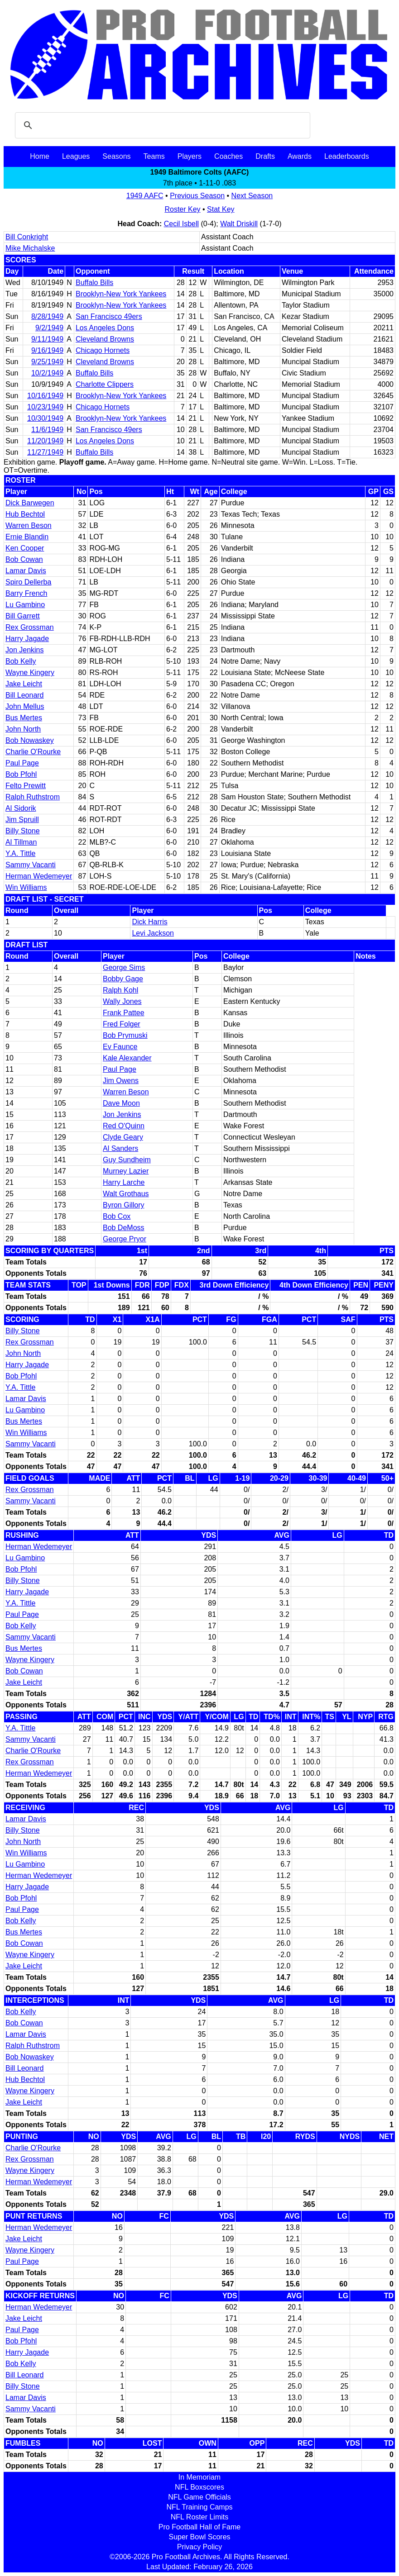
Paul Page (22, 763)
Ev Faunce (120, 1046)
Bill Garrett (22, 616)
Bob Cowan (24, 559)
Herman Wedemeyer (38, 876)
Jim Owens (121, 1080)
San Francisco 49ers (109, 316)
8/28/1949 (47, 316)
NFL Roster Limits (199, 2517)
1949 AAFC (144, 196)
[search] (161, 125)
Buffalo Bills (94, 282)
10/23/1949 (45, 407)
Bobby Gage (123, 979)
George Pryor (124, 1239)
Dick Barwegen (29, 503)
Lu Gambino (25, 604)
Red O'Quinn (123, 1126)
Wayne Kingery (29, 672)
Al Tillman (21, 842)
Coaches (228, 156)
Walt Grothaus (126, 1194)
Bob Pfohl (21, 774)
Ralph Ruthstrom (32, 797)
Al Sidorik (20, 808)
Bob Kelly (20, 661)
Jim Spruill (22, 819)
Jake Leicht (23, 684)
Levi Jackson (153, 933)
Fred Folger (121, 1024)
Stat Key (220, 209)
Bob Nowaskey (29, 740)
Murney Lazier (126, 1171)
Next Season (252, 196)
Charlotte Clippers (105, 384)
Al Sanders (120, 1148)
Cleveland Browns (105, 339)
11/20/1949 (45, 441)
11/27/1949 (45, 452)
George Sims (124, 967)
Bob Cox (116, 1216)
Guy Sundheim (127, 1160)
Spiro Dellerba (28, 582)
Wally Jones (122, 1001)
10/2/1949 (47, 373)
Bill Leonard (24, 695)
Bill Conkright (26, 237)
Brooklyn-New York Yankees (121, 294)
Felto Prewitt (25, 785)
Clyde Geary (123, 1137)
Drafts (265, 156)
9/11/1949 (47, 339)
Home (39, 156)
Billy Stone (22, 831)
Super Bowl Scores (199, 2537)
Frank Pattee (123, 1013)
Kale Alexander (127, 1058)
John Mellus (24, 706)
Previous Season (197, 196)
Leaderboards (346, 156)
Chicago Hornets (103, 350)
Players (190, 156)
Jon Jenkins (24, 650)
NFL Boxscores (199, 2487)
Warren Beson (28, 525)
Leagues (76, 156)
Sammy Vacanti (30, 865)
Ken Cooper (24, 548)
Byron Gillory (123, 1205)
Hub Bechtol (25, 514)
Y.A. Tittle (20, 853)
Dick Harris (149, 922)
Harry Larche (123, 1182)
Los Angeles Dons (105, 328)
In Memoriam (199, 2477)
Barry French (26, 593)
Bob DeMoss (123, 1227)
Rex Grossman (29, 627)
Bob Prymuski (125, 1035)
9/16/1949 (47, 350)
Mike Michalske (30, 248)
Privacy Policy (199, 2547)
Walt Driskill (239, 224)
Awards (300, 156)
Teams (154, 156)
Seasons (116, 156)
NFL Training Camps (199, 2507)
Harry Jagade (27, 638)
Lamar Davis (25, 571)
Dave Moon (121, 1103)
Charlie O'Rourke (33, 752)
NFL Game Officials (199, 2497)
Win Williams (26, 887)
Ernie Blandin (26, 537)
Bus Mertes (23, 718)
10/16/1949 (45, 395)
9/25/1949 (47, 362)
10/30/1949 (45, 418)
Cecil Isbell (181, 224)
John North (23, 729)
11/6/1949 (47, 429)
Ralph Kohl (120, 990)
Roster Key (182, 209)
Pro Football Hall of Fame (199, 2527)
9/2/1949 (49, 328)
